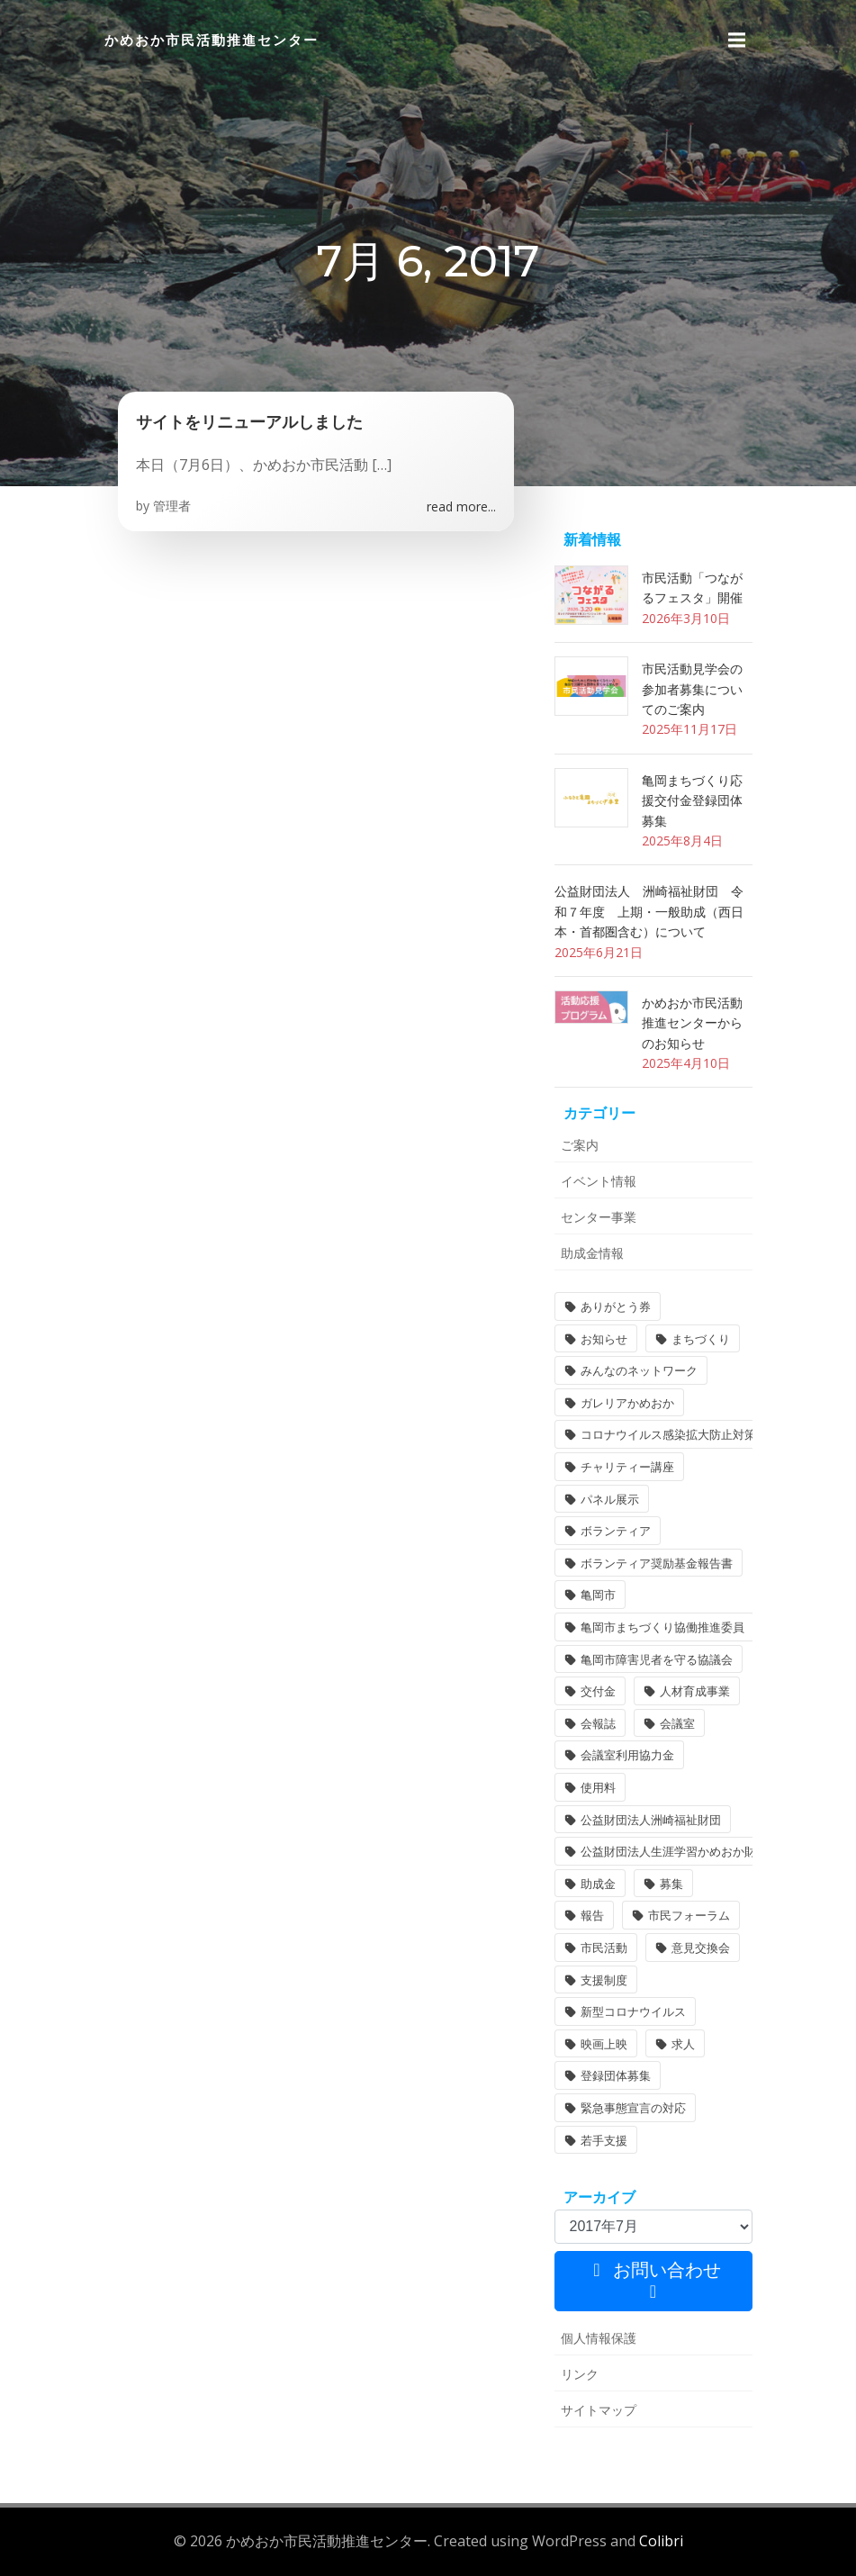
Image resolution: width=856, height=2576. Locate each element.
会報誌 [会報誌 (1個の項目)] (598, 1723)
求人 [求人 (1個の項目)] (683, 2044)
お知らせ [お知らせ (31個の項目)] (604, 1339)
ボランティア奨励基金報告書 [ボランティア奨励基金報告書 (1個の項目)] (657, 1563)
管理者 (172, 505)
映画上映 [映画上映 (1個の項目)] (604, 2044)
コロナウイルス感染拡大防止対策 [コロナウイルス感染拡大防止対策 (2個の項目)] (668, 1434)
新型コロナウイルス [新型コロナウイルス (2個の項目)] (633, 2011)
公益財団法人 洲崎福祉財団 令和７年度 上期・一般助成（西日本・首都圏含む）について (648, 911)
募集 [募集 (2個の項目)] (671, 1884)
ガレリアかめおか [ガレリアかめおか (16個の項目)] (627, 1403)
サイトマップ (598, 2409)
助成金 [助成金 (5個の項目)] (598, 1884)
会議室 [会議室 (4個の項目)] (677, 1723)
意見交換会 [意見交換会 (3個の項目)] (700, 1947)
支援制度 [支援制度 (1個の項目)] (604, 1980)
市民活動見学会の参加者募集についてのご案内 (692, 689)
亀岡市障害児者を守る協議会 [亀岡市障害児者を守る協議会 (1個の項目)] (657, 1659)
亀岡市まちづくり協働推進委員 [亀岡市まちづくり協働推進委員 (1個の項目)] (662, 1627)
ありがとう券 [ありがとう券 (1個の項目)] (616, 1306)
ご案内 (580, 1144)
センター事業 (598, 1216)
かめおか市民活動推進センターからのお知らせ (692, 1023)
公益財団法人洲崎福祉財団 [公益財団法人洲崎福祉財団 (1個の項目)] (651, 1820)
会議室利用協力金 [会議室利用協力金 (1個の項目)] (627, 1755)
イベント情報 (598, 1180)
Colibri (661, 2541)
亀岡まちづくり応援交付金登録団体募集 (692, 800)
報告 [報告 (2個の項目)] (592, 1915)
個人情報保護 (598, 2337)
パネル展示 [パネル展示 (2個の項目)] (610, 1499)
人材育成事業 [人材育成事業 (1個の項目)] (695, 1691)
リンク (580, 2373)
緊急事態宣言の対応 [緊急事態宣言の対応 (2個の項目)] (633, 2108)
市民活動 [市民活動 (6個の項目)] (604, 1947)
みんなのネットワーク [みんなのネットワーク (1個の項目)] (639, 1370)
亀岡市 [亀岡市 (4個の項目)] (598, 1594)
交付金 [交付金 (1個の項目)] (598, 1691)
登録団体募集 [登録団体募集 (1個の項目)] (616, 2075)
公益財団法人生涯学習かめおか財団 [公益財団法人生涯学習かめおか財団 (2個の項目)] (674, 1851)
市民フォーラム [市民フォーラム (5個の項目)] (689, 1915)
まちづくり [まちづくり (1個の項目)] (700, 1339)
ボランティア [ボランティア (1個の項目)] (616, 1531)
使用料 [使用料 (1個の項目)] (598, 1787)
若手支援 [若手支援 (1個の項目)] (604, 2140)
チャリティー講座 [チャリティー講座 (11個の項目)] (627, 1467)
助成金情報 (592, 1252)
